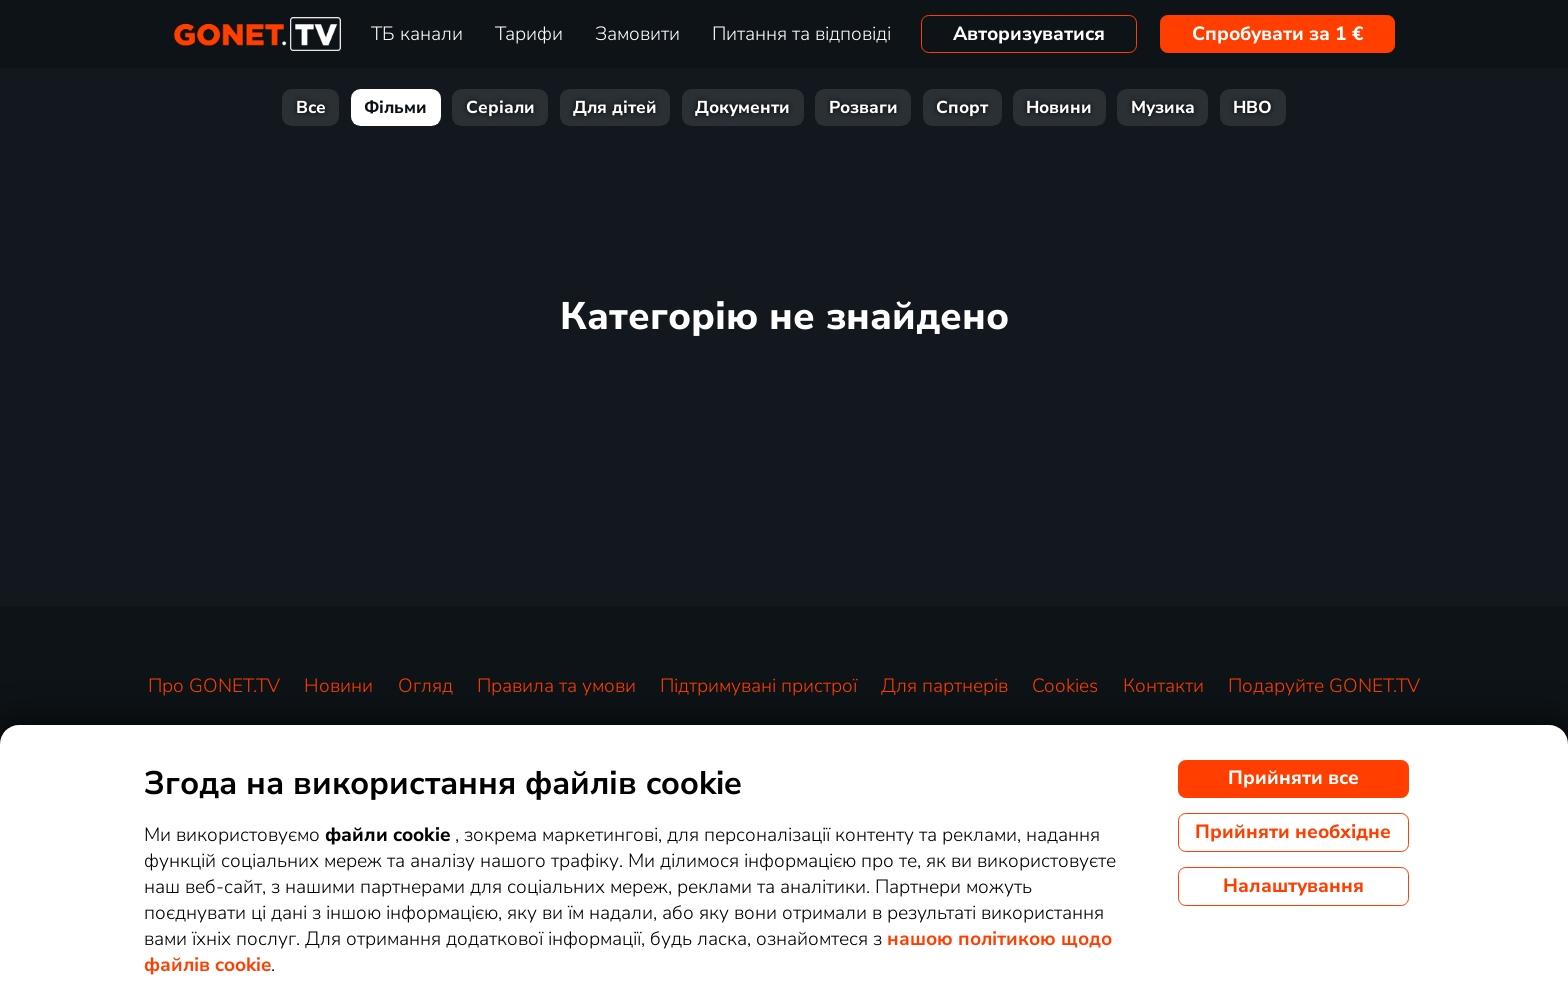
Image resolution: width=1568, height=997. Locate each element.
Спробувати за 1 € (1278, 34)
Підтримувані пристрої (758, 686)
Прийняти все (1293, 778)
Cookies (1065, 686)
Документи (742, 107)
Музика (1163, 107)
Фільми (395, 107)
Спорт (962, 107)
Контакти (1163, 686)
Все (311, 107)
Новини (1059, 107)
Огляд (425, 686)
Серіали (500, 107)
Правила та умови (556, 686)
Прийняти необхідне (1293, 832)
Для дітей (615, 107)
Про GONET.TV (214, 686)
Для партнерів (944, 686)
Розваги (863, 107)
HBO (1252, 107)
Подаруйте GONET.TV (1324, 686)
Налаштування (1293, 886)
